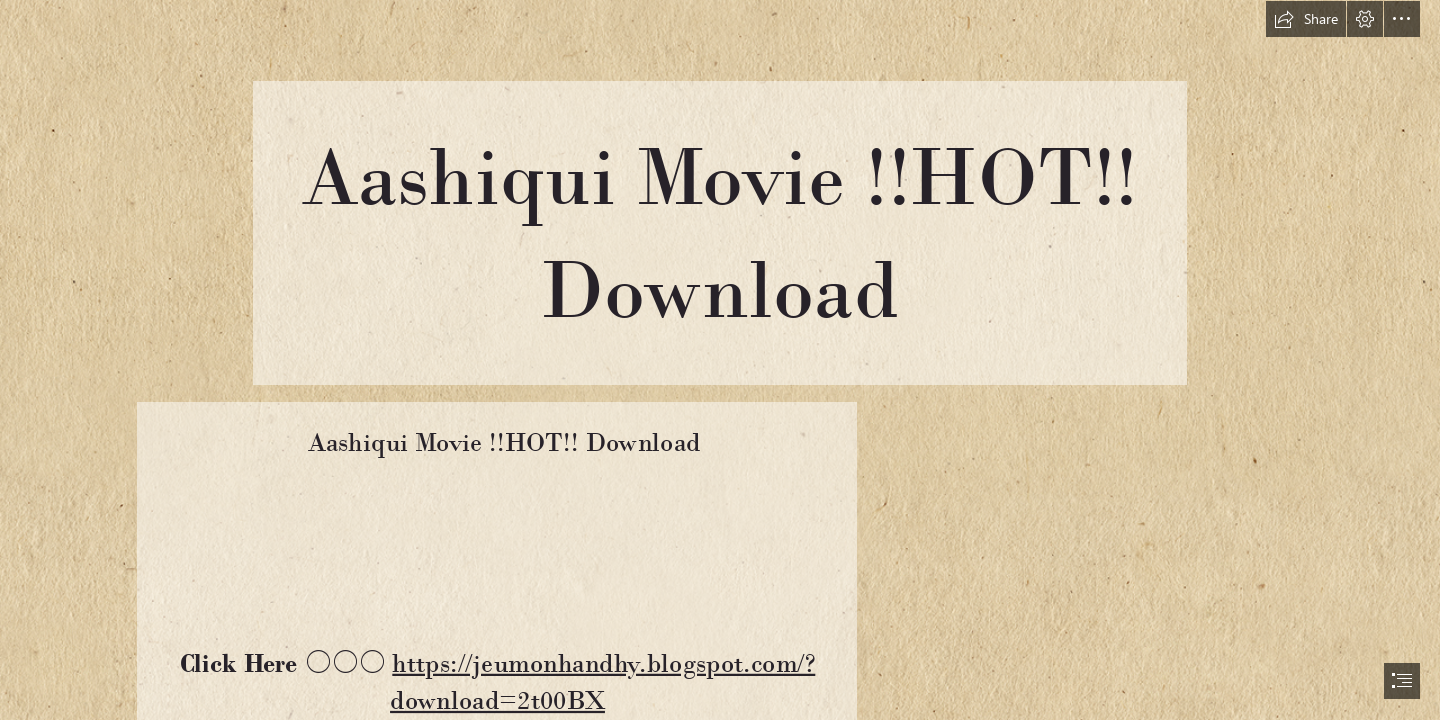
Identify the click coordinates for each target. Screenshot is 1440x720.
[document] (720, 360)
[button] (1306, 19)
